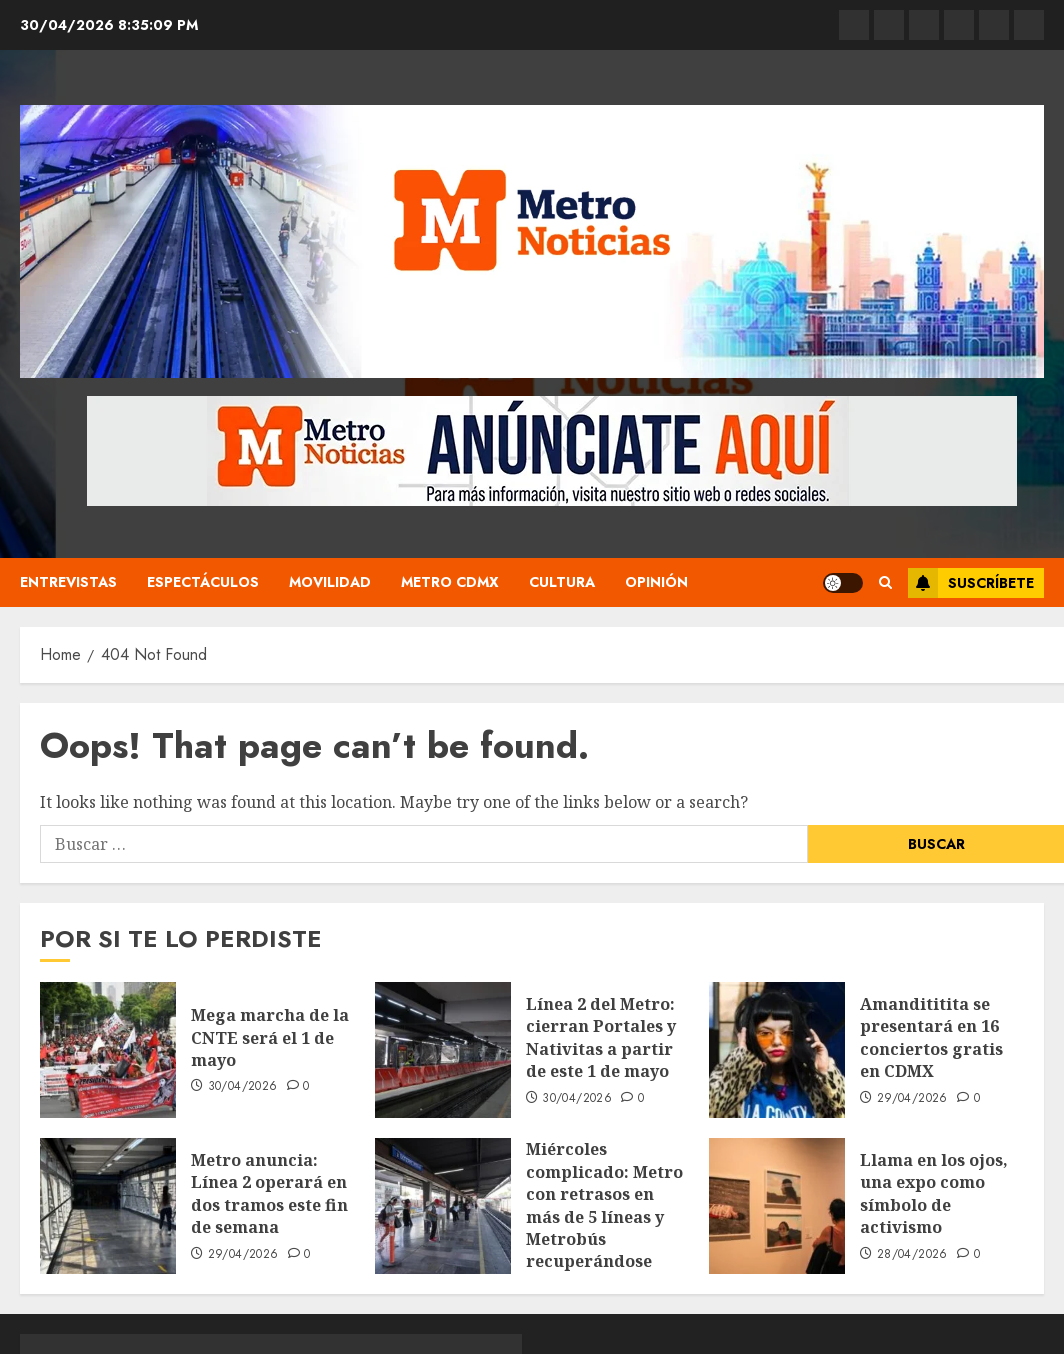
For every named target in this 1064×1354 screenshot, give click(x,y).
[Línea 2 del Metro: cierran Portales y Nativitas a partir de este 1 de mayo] (443, 1050)
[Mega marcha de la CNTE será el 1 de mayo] (108, 1050)
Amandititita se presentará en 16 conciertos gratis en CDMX (931, 1037)
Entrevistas (68, 582)
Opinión (656, 582)
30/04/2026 (243, 1087)
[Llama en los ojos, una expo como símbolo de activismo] (777, 1206)
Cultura (562, 582)
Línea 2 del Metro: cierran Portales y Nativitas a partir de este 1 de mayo (601, 1037)
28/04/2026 (912, 1255)
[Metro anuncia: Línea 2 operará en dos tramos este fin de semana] (108, 1206)
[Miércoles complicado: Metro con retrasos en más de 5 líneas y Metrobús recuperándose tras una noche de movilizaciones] (443, 1206)
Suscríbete (971, 583)
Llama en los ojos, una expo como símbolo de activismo (934, 1193)
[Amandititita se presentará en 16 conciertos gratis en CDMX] (777, 1050)
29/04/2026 (912, 1099)
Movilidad (330, 582)
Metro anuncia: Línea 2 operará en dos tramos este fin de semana (269, 1193)
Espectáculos (203, 582)
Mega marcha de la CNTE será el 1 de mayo (270, 1037)
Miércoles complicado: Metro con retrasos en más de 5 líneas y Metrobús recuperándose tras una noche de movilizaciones (604, 1227)
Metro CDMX (450, 582)
